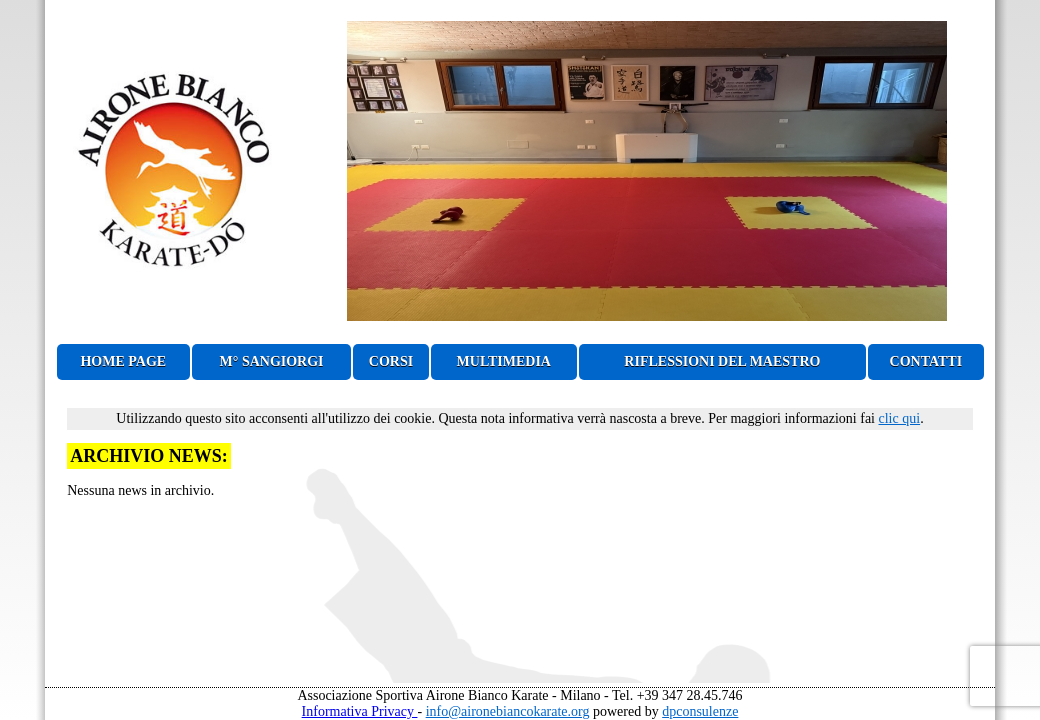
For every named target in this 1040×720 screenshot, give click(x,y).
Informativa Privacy (360, 711)
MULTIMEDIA (504, 361)
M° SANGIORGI (272, 361)
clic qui (900, 418)
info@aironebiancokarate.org (508, 711)
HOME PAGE (123, 361)
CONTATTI (926, 361)
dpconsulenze (700, 711)
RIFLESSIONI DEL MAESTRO (722, 361)
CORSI (391, 361)
